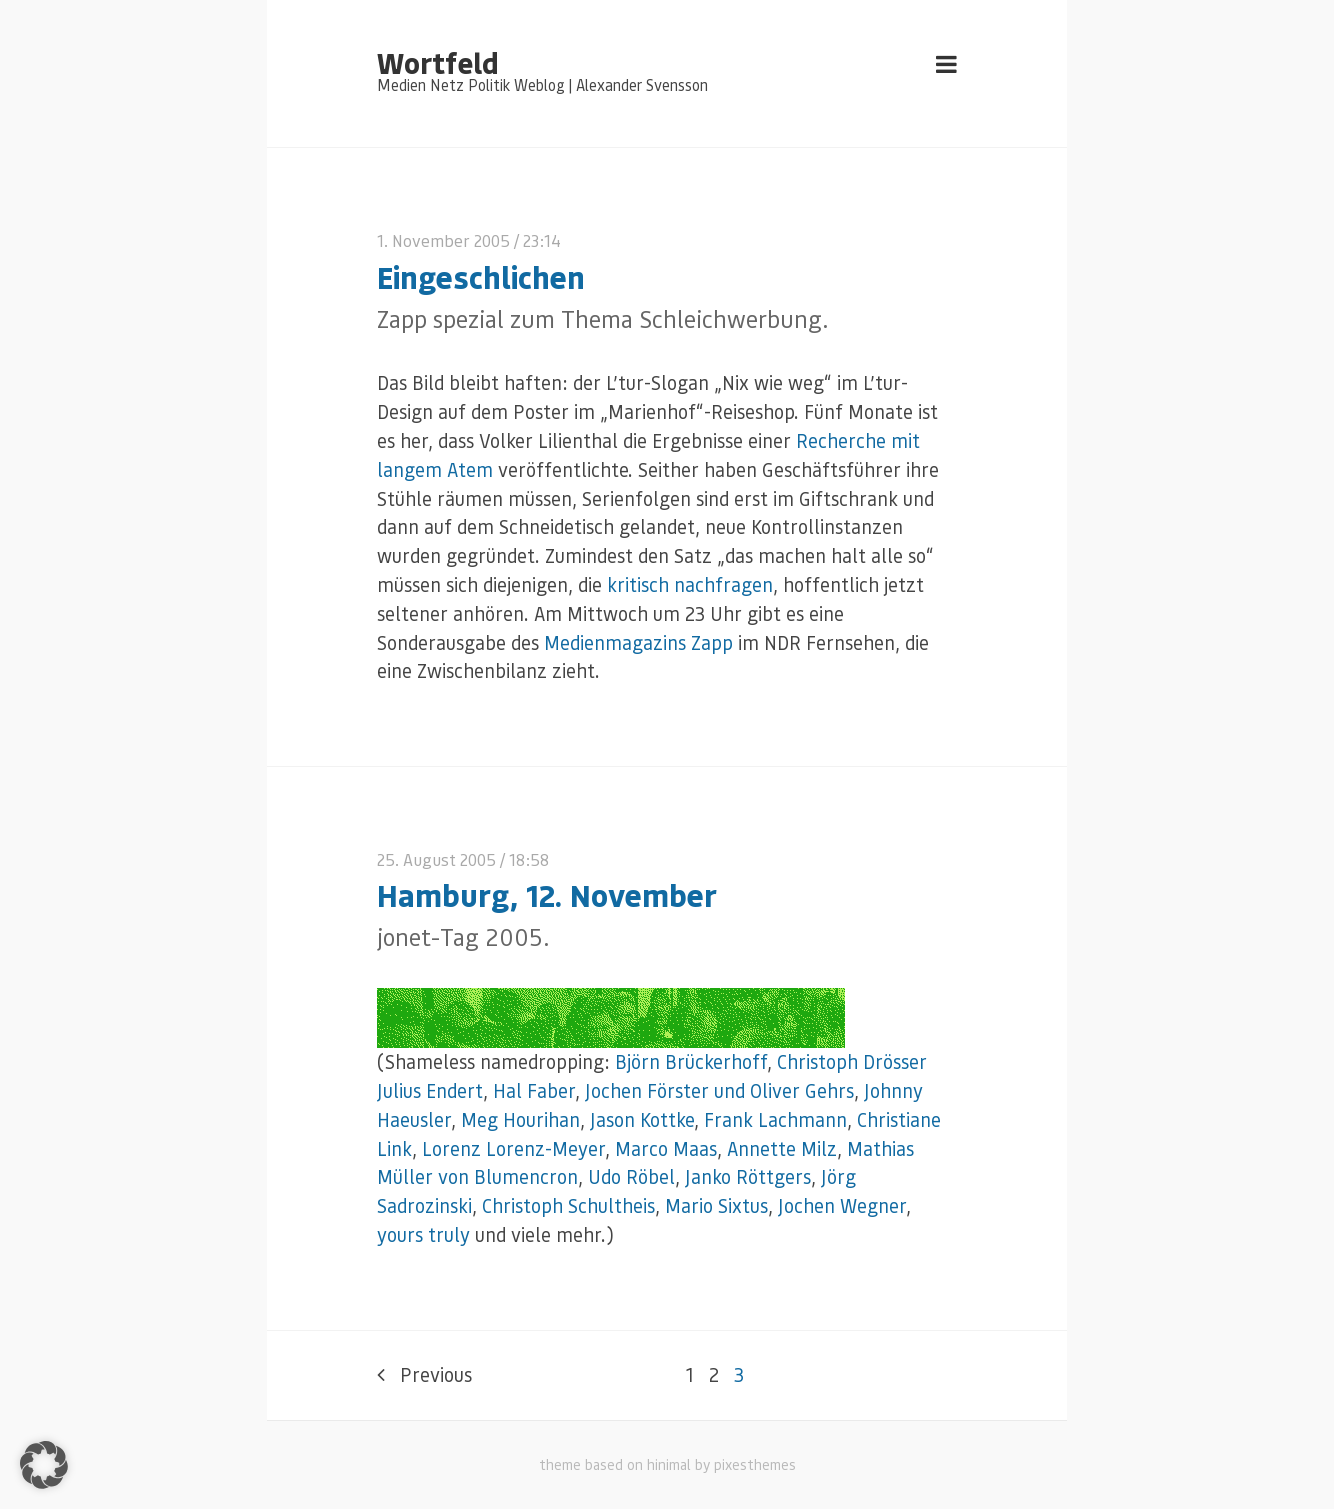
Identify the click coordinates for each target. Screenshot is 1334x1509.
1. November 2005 (443, 240)
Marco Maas (666, 1148)
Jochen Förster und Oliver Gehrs (719, 1090)
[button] (44, 1465)
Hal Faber (534, 1090)
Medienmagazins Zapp (638, 642)
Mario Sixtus (716, 1205)
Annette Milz (782, 1148)
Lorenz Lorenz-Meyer (513, 1148)
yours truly (423, 1234)
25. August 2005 (436, 859)
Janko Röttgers (748, 1176)
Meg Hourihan (520, 1119)
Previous (424, 1374)
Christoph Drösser (852, 1061)
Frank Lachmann (775, 1119)
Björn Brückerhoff (691, 1061)
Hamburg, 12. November (547, 894)
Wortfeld (437, 62)
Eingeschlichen (481, 276)
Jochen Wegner (842, 1205)
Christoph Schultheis (568, 1205)
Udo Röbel (631, 1176)
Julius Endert (430, 1090)
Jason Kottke (642, 1119)
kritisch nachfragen (690, 584)
